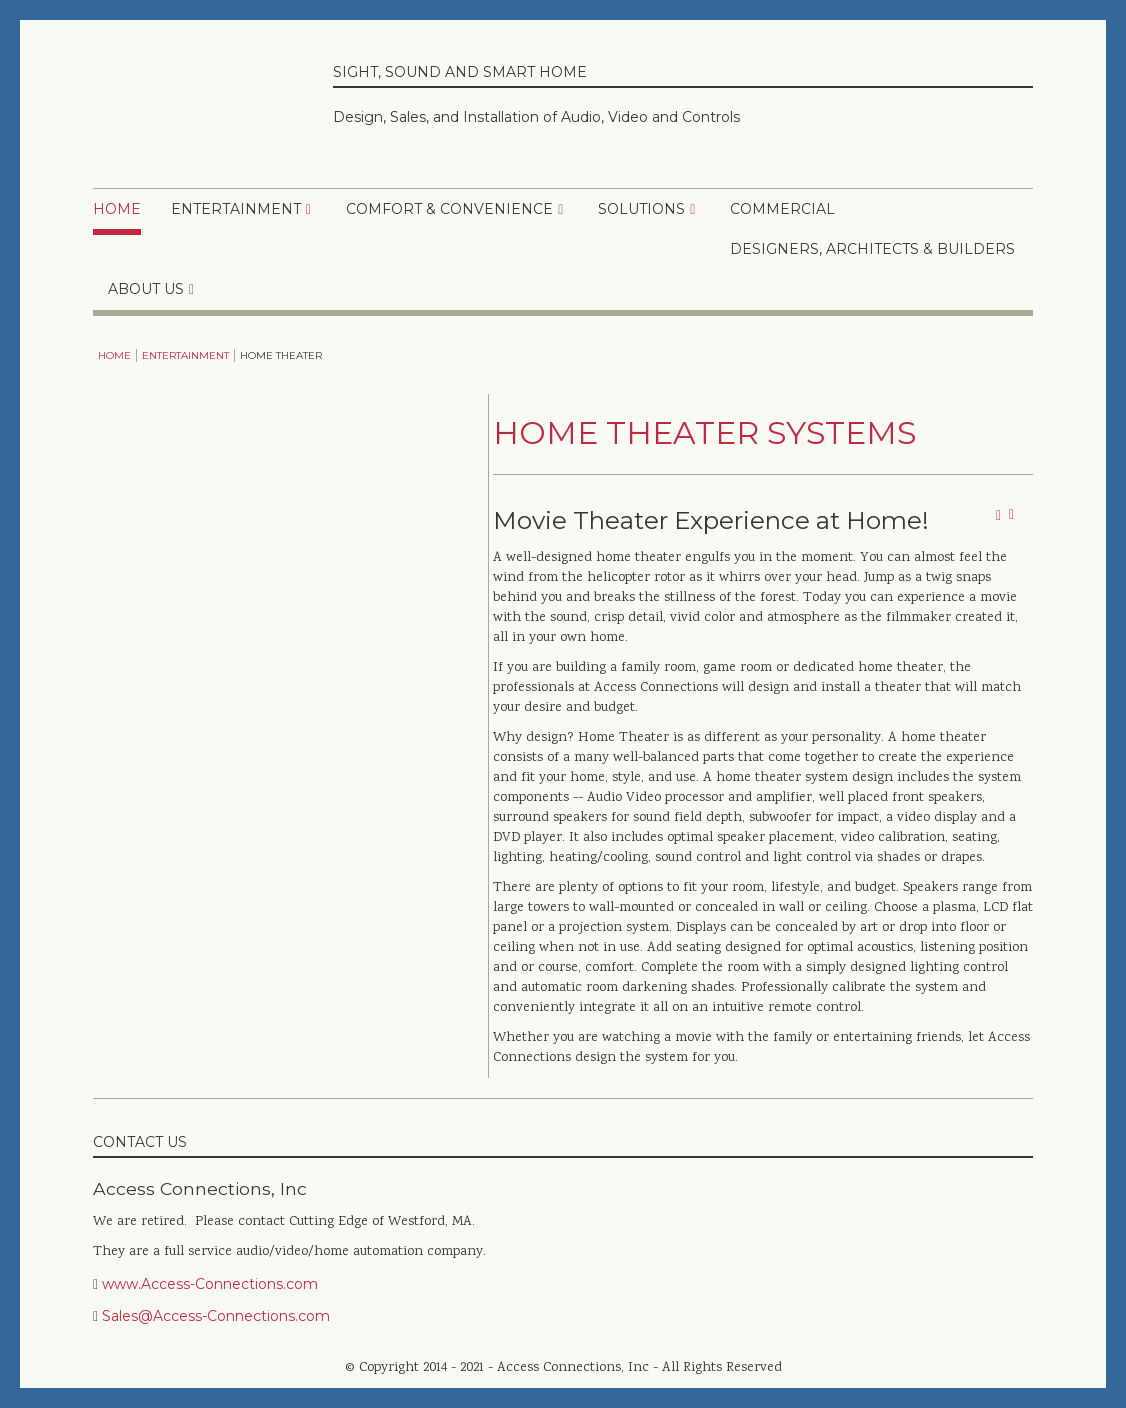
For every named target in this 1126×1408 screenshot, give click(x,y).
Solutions (641, 209)
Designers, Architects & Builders (872, 249)
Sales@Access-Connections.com (216, 1316)
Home (117, 209)
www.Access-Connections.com (210, 1284)
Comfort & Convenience (449, 209)
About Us (146, 289)
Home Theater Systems (704, 433)
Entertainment (236, 209)
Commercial (782, 209)
